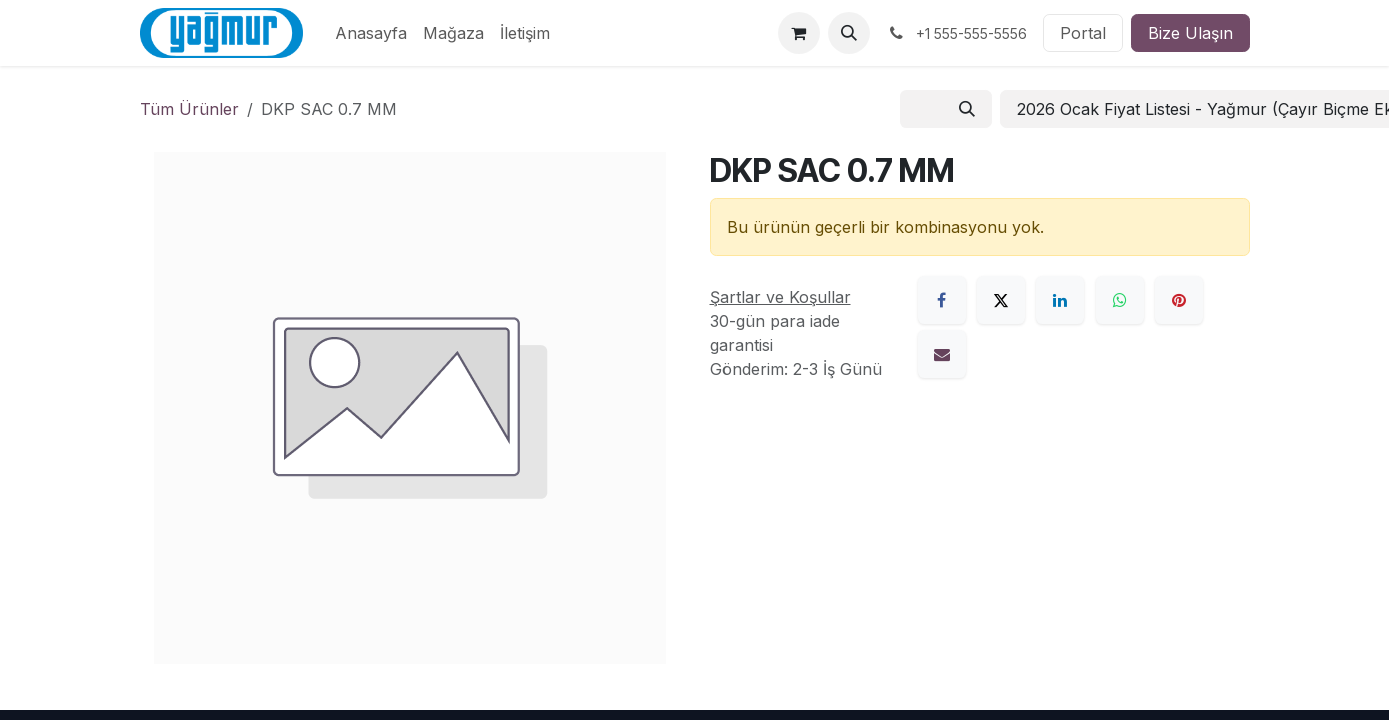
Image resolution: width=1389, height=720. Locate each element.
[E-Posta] (942, 354)
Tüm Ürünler (189, 109)
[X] (1001, 300)
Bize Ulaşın (1190, 33)
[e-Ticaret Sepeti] (799, 33)
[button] (849, 33)
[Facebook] (942, 300)
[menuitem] (371, 33)
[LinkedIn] (1060, 300)
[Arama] (967, 109)
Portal (1083, 33)
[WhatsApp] (1120, 300)
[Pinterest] (1179, 300)
